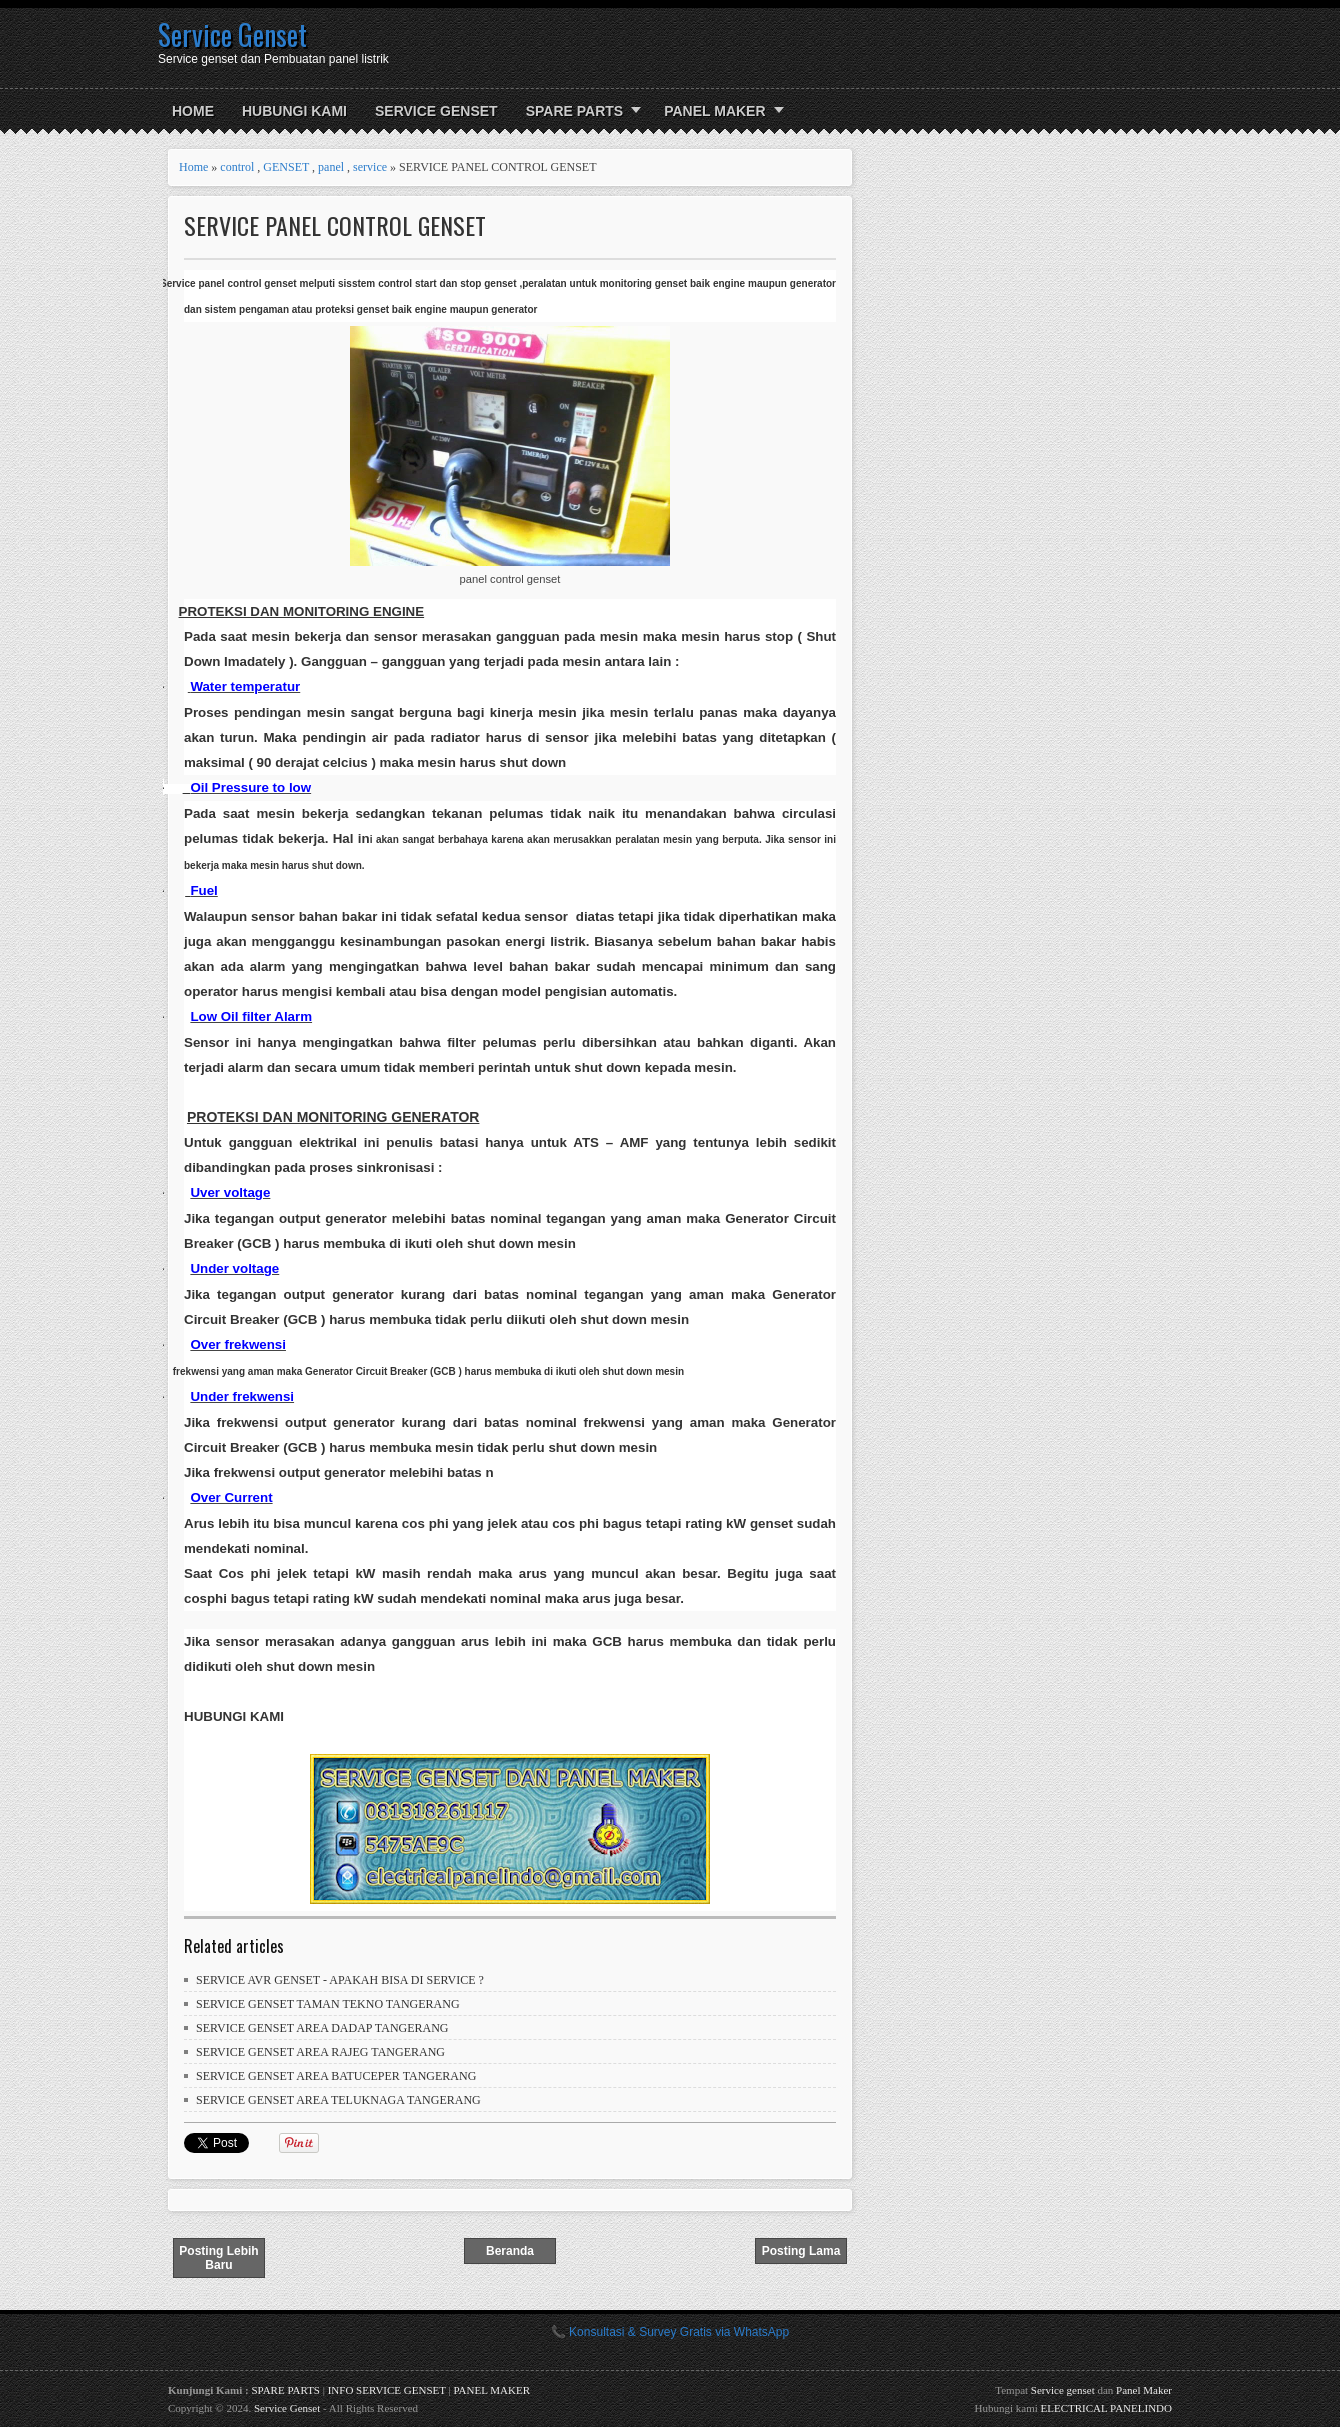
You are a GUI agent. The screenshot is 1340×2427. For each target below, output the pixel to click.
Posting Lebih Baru (218, 2258)
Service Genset (232, 34)
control (237, 167)
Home (193, 111)
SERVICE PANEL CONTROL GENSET (335, 225)
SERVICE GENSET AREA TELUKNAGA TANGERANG (338, 2100)
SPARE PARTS (575, 111)
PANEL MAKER (714, 111)
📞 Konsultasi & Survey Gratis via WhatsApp (670, 2332)
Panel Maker (1144, 2390)
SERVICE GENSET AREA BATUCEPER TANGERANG (336, 2076)
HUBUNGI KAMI (294, 111)
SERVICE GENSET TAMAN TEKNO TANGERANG (328, 2004)
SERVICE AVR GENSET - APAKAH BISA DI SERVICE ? (340, 1980)
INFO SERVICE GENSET (387, 2390)
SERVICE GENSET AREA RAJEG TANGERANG (320, 2052)
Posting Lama (801, 2251)
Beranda (510, 2251)
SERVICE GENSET (436, 111)
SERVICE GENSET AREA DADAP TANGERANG (322, 2028)
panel (331, 167)
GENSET (286, 167)
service (370, 167)
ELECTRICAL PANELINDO (1106, 2408)
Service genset (1063, 2390)
